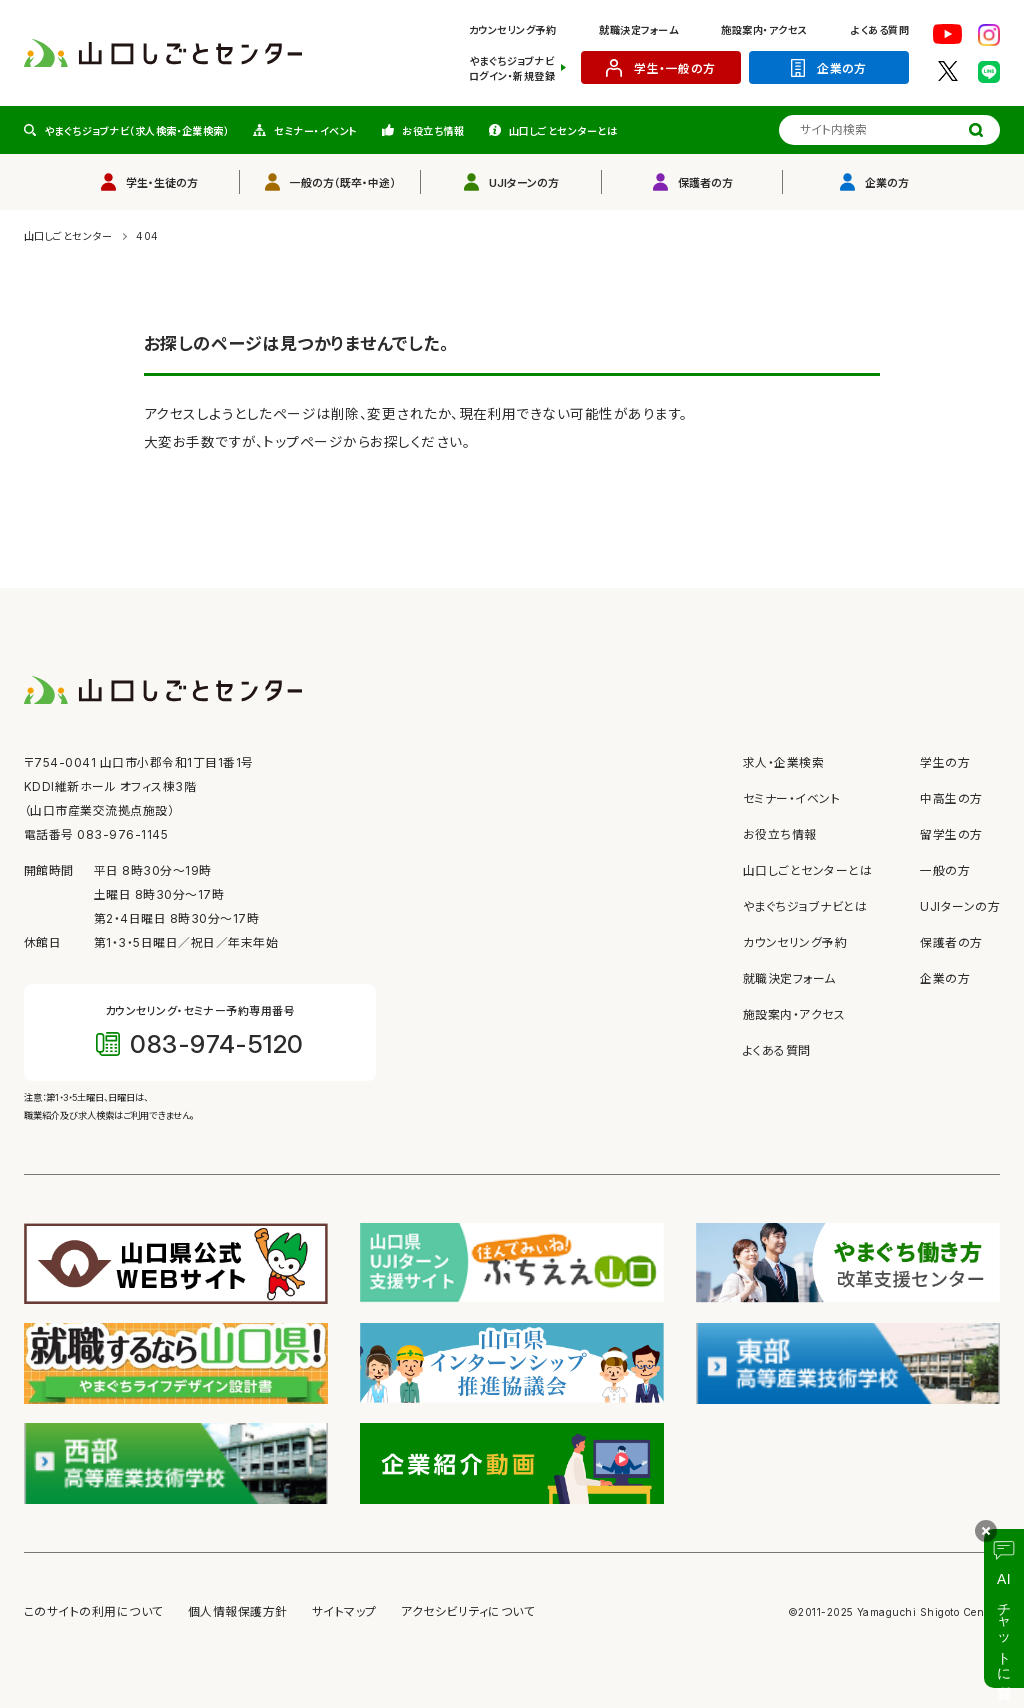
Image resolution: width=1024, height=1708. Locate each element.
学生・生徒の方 (162, 183)
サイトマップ (344, 1612)
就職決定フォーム (638, 30)
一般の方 (945, 871)
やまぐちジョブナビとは (805, 907)
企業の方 (842, 69)
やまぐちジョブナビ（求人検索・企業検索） (137, 131)
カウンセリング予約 (512, 30)
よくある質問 (880, 30)
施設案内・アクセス (764, 30)
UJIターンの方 (524, 183)
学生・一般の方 (674, 69)
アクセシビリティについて (468, 1612)
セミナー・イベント (315, 131)
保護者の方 (705, 183)
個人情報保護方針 (238, 1612)
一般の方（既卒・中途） (343, 183)
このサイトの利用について (94, 1612)
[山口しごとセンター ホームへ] (163, 52)
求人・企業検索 (783, 763)
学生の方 (945, 763)
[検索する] (976, 130)
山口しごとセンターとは (563, 131)
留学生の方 (951, 835)
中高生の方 (951, 799)
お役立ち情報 (433, 131)
